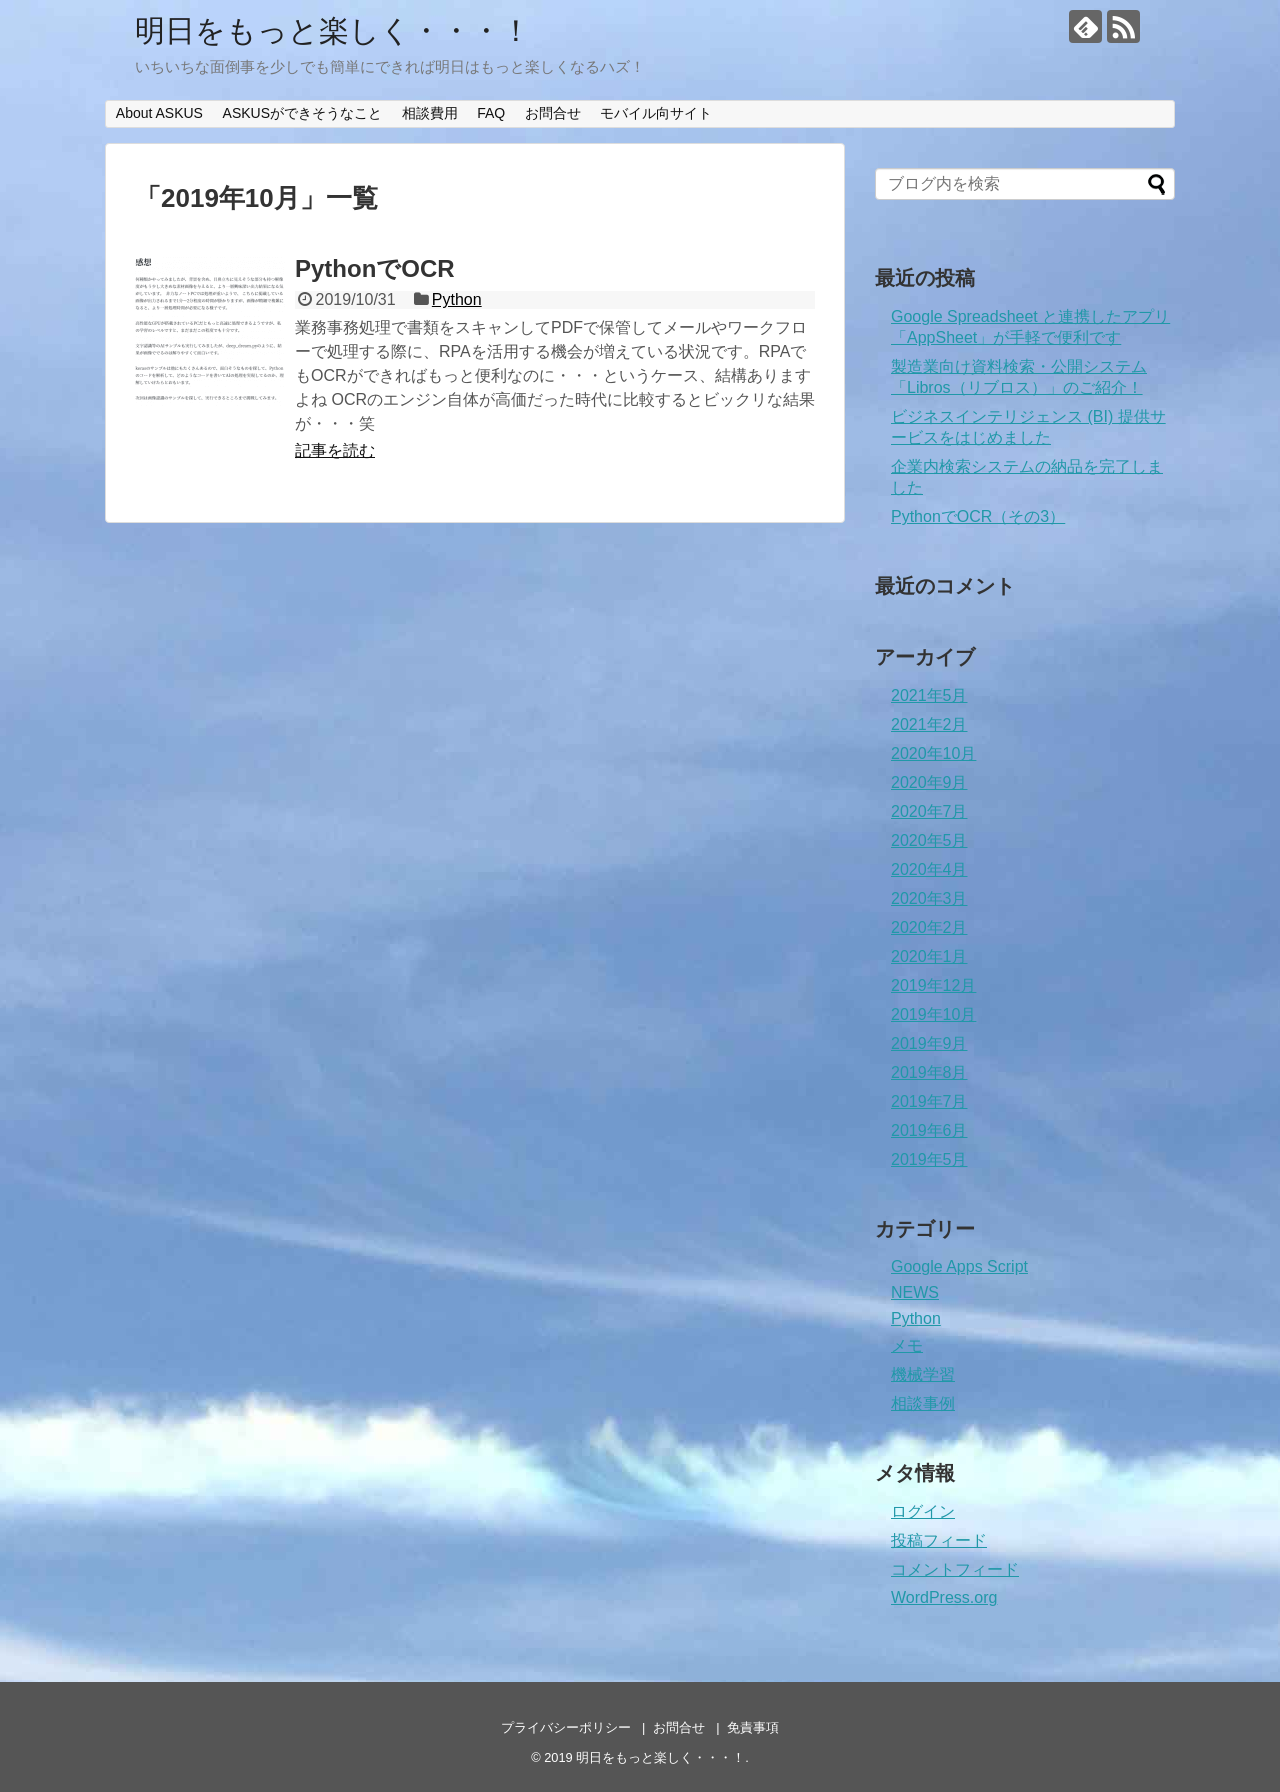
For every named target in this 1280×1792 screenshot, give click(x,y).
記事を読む (335, 450)
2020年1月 (929, 956)
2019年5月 (929, 1159)
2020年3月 (929, 898)
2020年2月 (929, 927)
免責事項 (753, 1727)
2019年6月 (929, 1130)
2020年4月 (929, 869)
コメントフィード (955, 1569)
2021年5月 (929, 695)
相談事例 (923, 1403)
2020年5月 (929, 840)
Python (457, 299)
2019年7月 (929, 1101)
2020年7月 (929, 811)
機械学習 (923, 1374)
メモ (907, 1345)
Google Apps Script (959, 1266)
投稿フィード (939, 1540)
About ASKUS (159, 113)
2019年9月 (929, 1043)
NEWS (915, 1292)
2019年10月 (933, 1014)
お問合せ (553, 113)
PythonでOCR (375, 268)
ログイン (923, 1511)
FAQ (491, 113)
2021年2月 (929, 724)
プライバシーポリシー (566, 1727)
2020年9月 (929, 782)
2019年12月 (933, 985)
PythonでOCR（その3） (978, 516)
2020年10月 (933, 753)
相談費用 (430, 113)
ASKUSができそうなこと (302, 113)
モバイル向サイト (656, 113)
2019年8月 (929, 1072)
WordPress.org (944, 1597)
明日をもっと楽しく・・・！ (333, 30)
